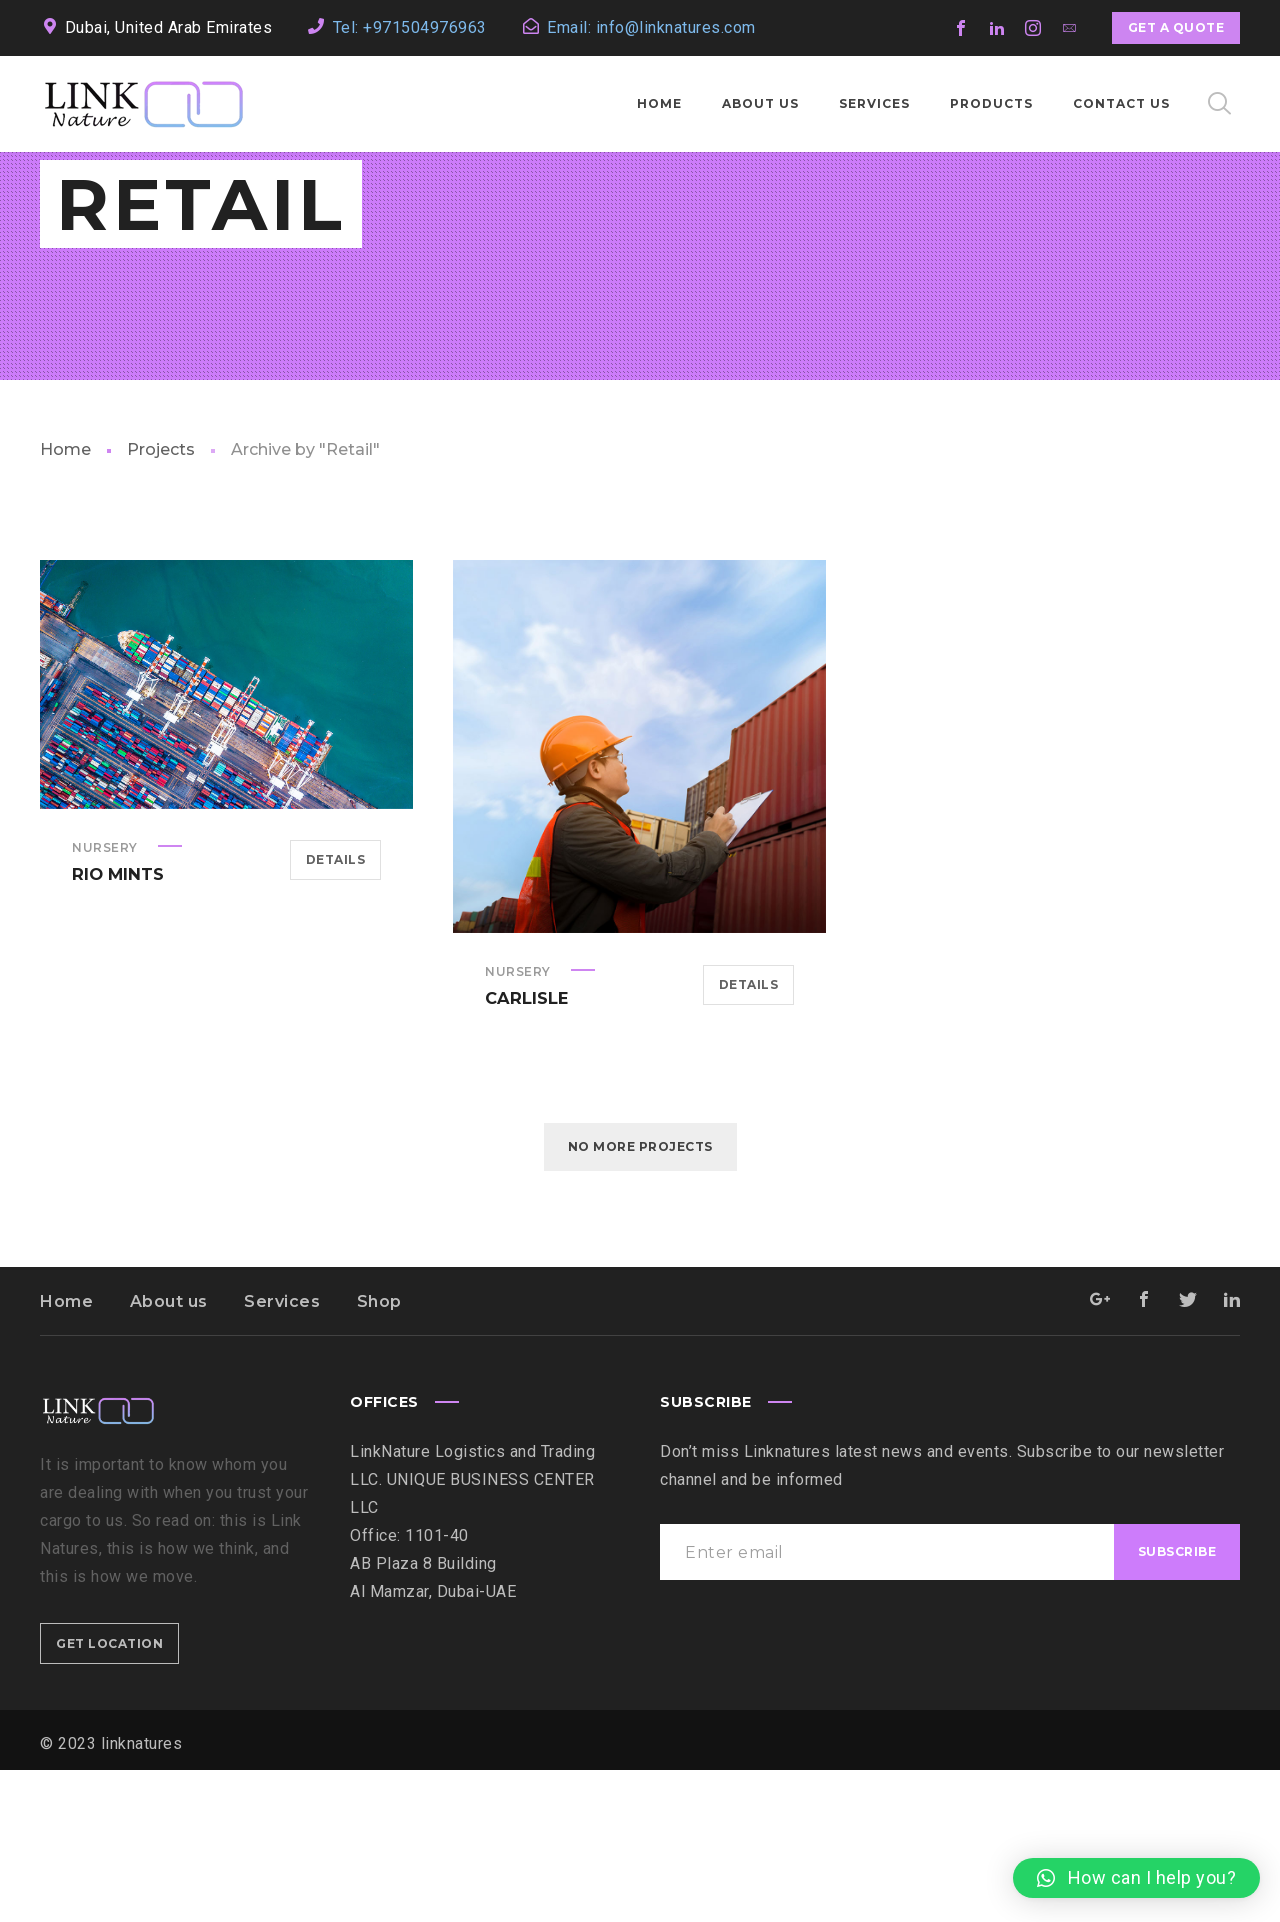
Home (65, 601)
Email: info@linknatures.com (651, 27)
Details (336, 1011)
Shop (379, 1453)
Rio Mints (117, 1025)
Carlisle (525, 1149)
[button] (1136, 1878)
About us (169, 1453)
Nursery (105, 999)
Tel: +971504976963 (410, 27)
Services (282, 1453)
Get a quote (1176, 27)
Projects (161, 601)
